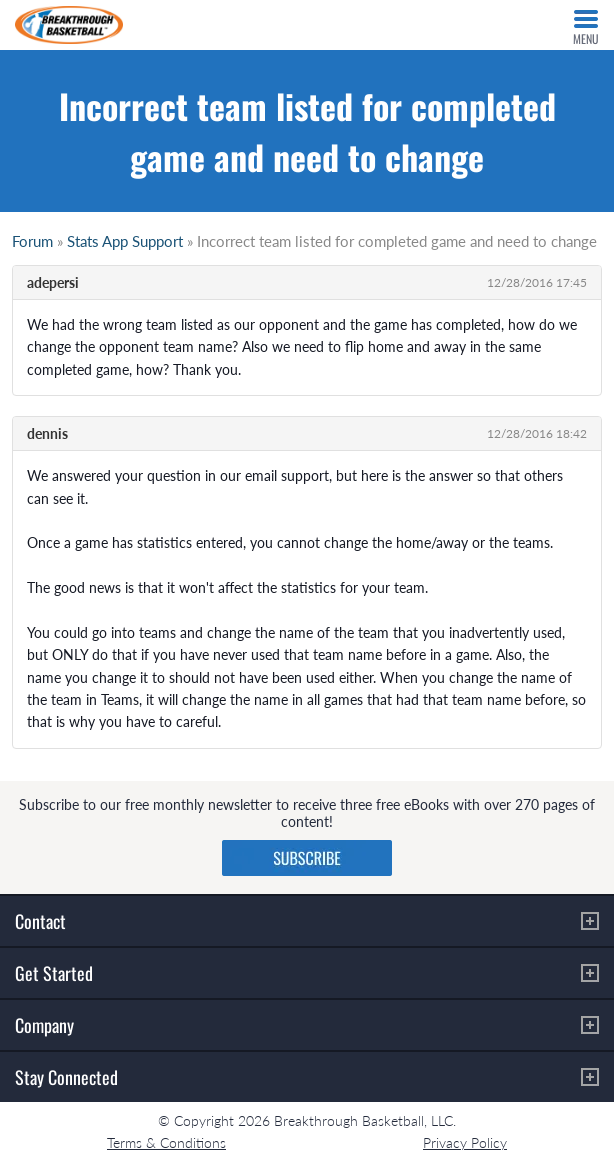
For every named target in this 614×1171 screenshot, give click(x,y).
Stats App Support (125, 241)
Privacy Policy (465, 1142)
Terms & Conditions (166, 1142)
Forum (32, 241)
